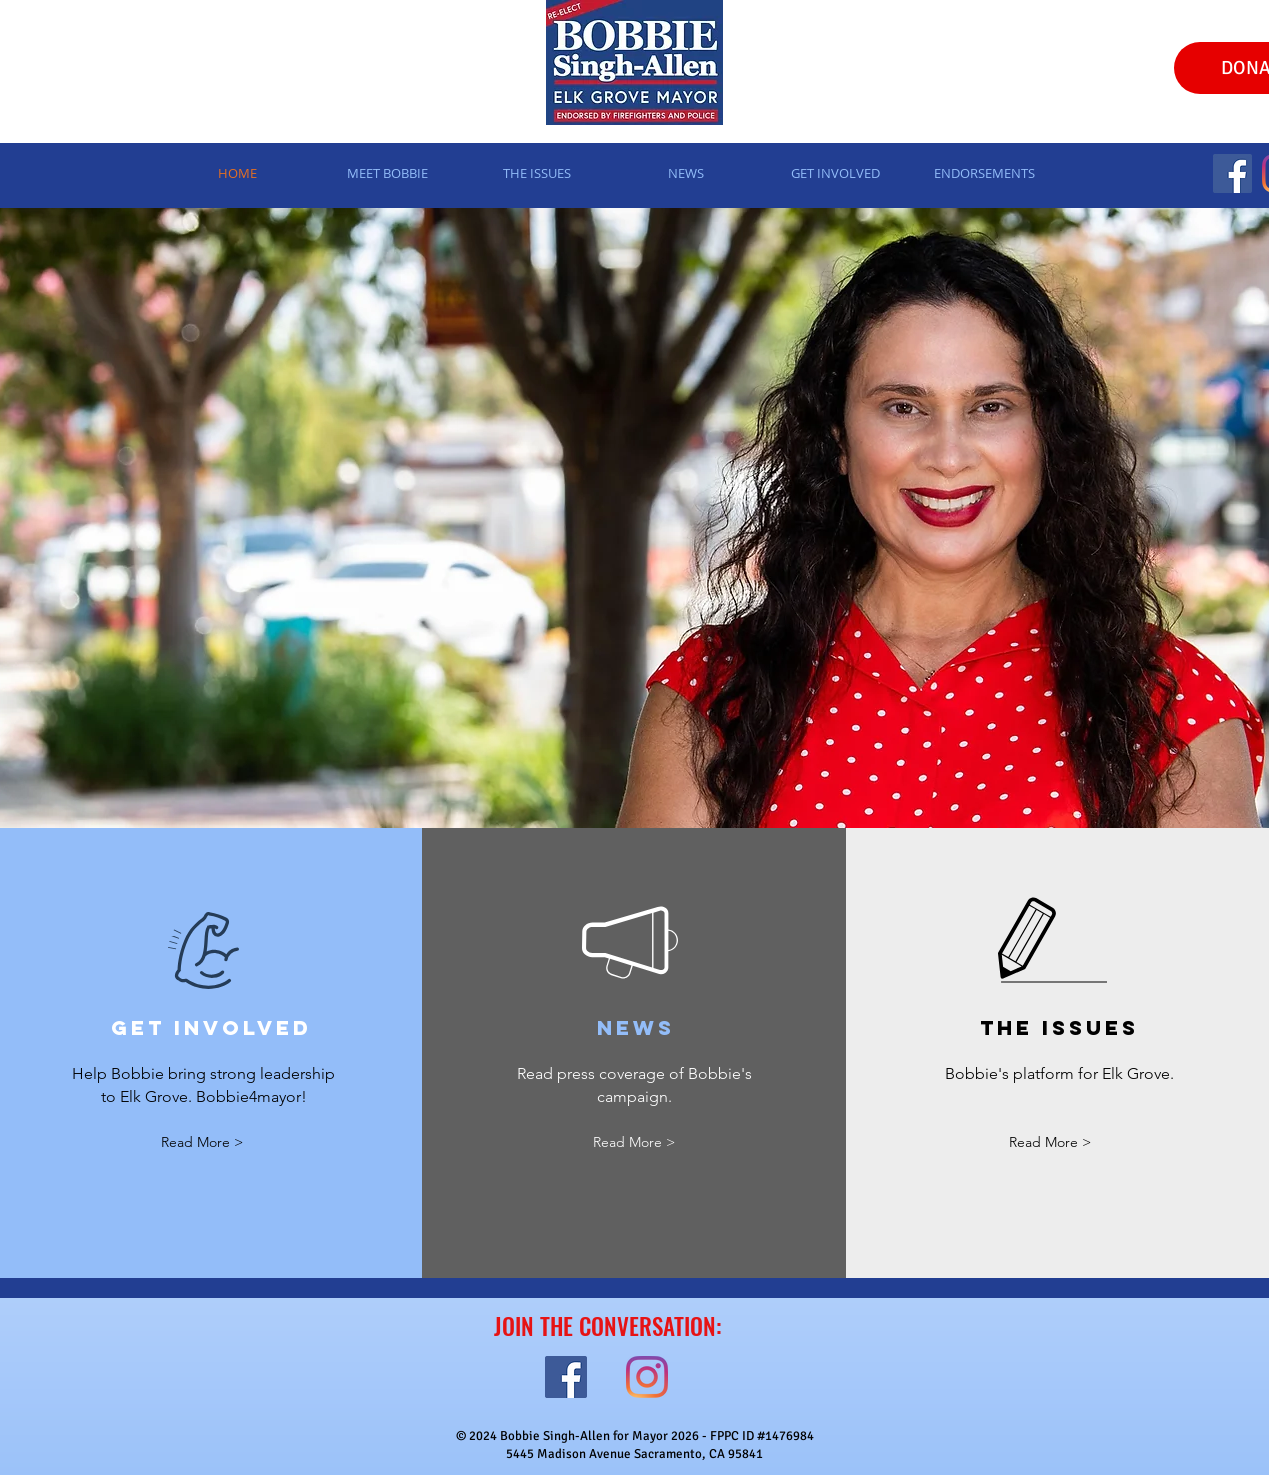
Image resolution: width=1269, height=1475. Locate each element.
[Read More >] (202, 1143)
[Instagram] (647, 1377)
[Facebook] (1232, 173)
